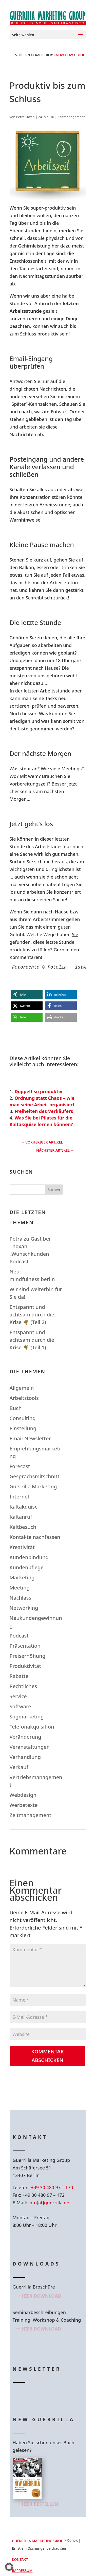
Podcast (19, 1635)
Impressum (22, 2570)
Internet (20, 1496)
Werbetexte (24, 1805)
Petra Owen (25, 117)
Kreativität (22, 1547)
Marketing (22, 1577)
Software (20, 1706)
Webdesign (23, 1794)
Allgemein (22, 1387)
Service (18, 1696)
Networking (24, 1607)
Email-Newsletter (30, 1438)
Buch (16, 1408)
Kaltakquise (24, 1506)
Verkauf (19, 1767)
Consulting (23, 1418)
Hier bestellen (40, 2504)
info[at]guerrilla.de (48, 2203)
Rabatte (19, 1676)
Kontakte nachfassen (35, 1537)
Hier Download (41, 2296)
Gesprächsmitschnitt (35, 1476)
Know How (63, 55)
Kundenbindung (29, 1557)
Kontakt (20, 2559)
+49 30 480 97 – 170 (52, 2187)
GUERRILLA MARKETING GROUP (39, 2540)
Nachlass (20, 1597)
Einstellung (23, 1428)
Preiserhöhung (28, 1655)
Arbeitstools (24, 1398)
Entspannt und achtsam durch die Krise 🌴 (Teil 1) (32, 1340)
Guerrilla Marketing (33, 1486)
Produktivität (25, 1666)
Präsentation (25, 1645)
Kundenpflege (27, 1567)
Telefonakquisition (32, 1726)
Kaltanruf (21, 1516)
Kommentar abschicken (47, 2056)
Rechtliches (23, 1686)
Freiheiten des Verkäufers (43, 1111)
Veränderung (25, 1736)
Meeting (20, 1587)
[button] (27, 994)
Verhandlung (25, 1757)
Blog (81, 55)
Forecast (20, 1466)
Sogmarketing (27, 1716)
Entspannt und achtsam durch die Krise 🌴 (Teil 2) (32, 1315)
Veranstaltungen (30, 1746)
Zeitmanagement (71, 117)
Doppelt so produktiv (38, 1091)
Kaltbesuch (23, 1527)
